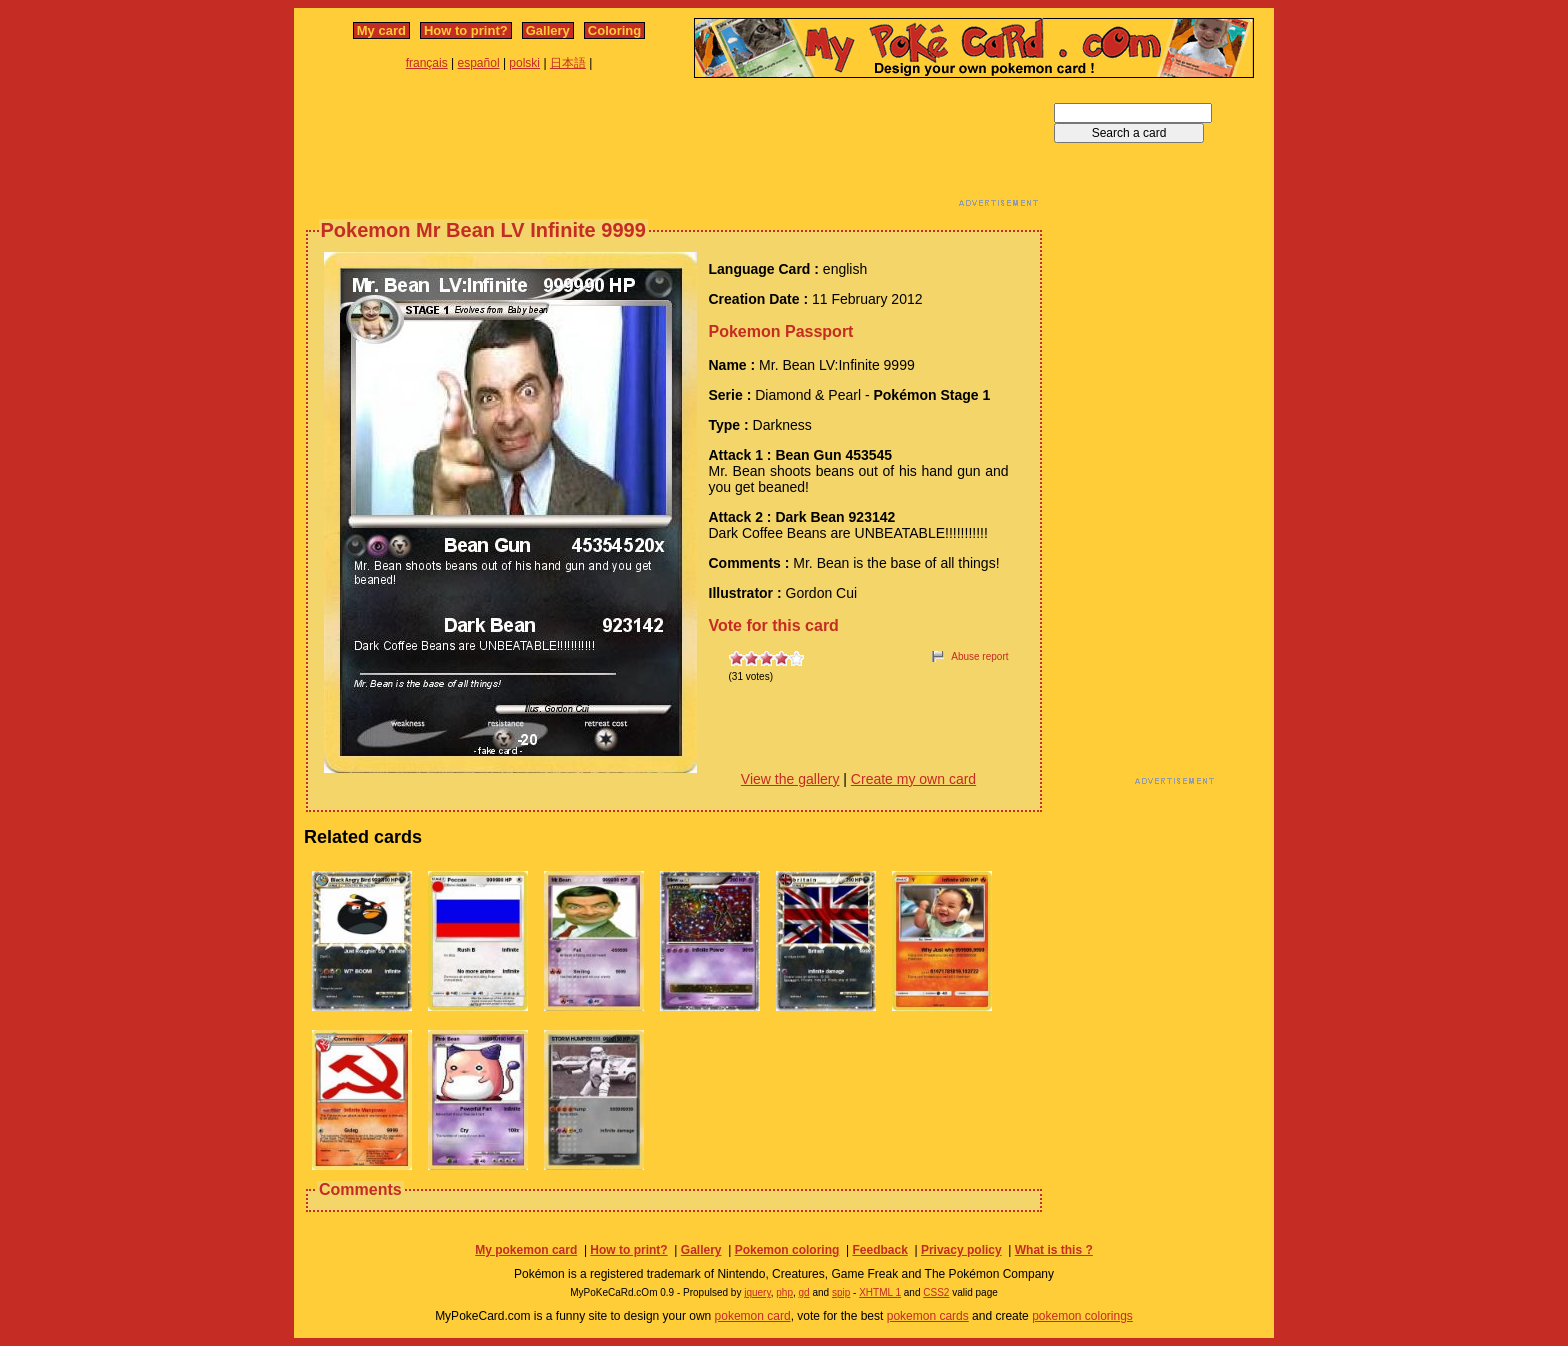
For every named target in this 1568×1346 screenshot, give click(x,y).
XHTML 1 (880, 1292)
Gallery (548, 30)
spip (841, 1292)
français (427, 63)
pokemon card (753, 1316)
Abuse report (979, 656)
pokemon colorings (1082, 1316)
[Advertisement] (674, 148)
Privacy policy (961, 1250)
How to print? (466, 30)
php (784, 1292)
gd (804, 1292)
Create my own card (913, 779)
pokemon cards (928, 1316)
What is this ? (1054, 1250)
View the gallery (790, 779)
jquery (757, 1292)
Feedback (879, 1250)
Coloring (614, 30)
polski (524, 63)
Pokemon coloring (787, 1250)
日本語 (568, 63)
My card (381, 30)
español (479, 63)
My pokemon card (526, 1250)
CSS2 (936, 1292)
